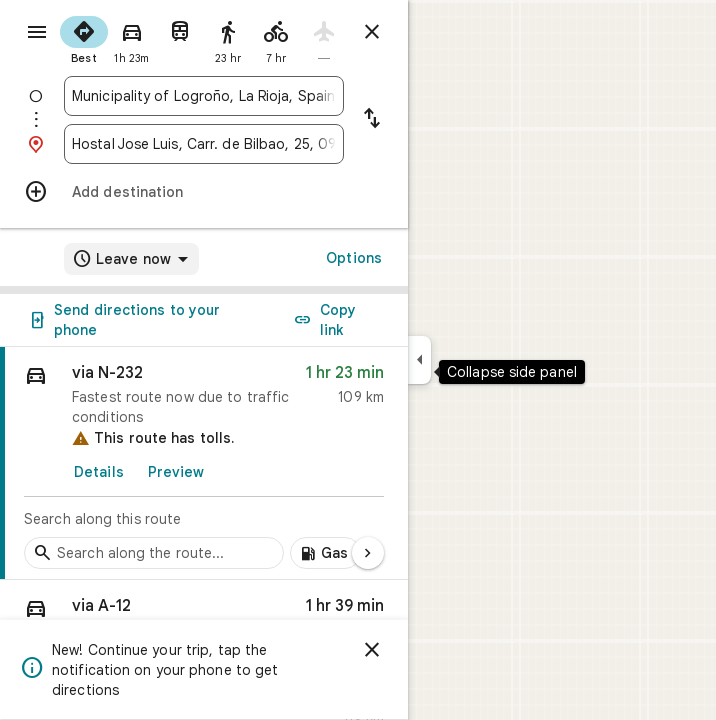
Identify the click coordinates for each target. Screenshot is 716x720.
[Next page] (368, 553)
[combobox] (204, 96)
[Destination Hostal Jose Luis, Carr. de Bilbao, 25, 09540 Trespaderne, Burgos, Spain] (204, 144)
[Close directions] (372, 32)
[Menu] (37, 32)
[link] (204, 463)
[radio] (84, 38)
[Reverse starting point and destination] (372, 120)
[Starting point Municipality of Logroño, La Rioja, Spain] (204, 96)
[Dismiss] (372, 650)
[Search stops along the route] (154, 553)
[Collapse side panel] (419, 360)
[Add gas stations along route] (325, 553)
